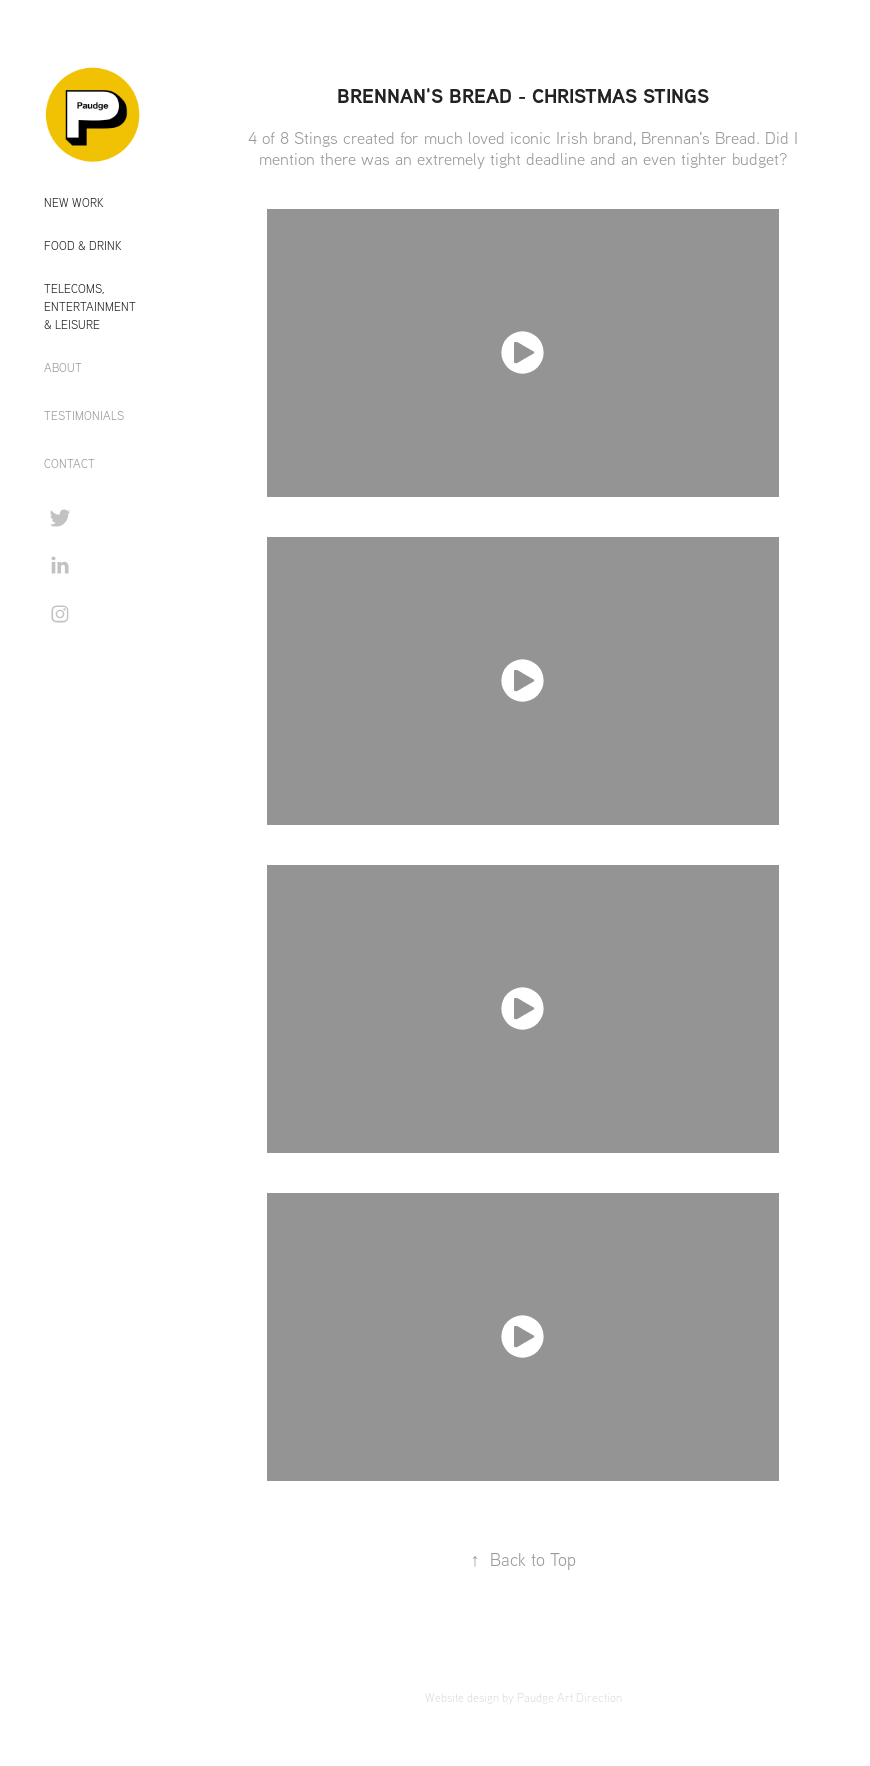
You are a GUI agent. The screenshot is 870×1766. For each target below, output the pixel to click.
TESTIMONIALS (84, 415)
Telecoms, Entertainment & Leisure (90, 306)
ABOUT (63, 367)
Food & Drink (83, 245)
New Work (74, 202)
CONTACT (69, 463)
